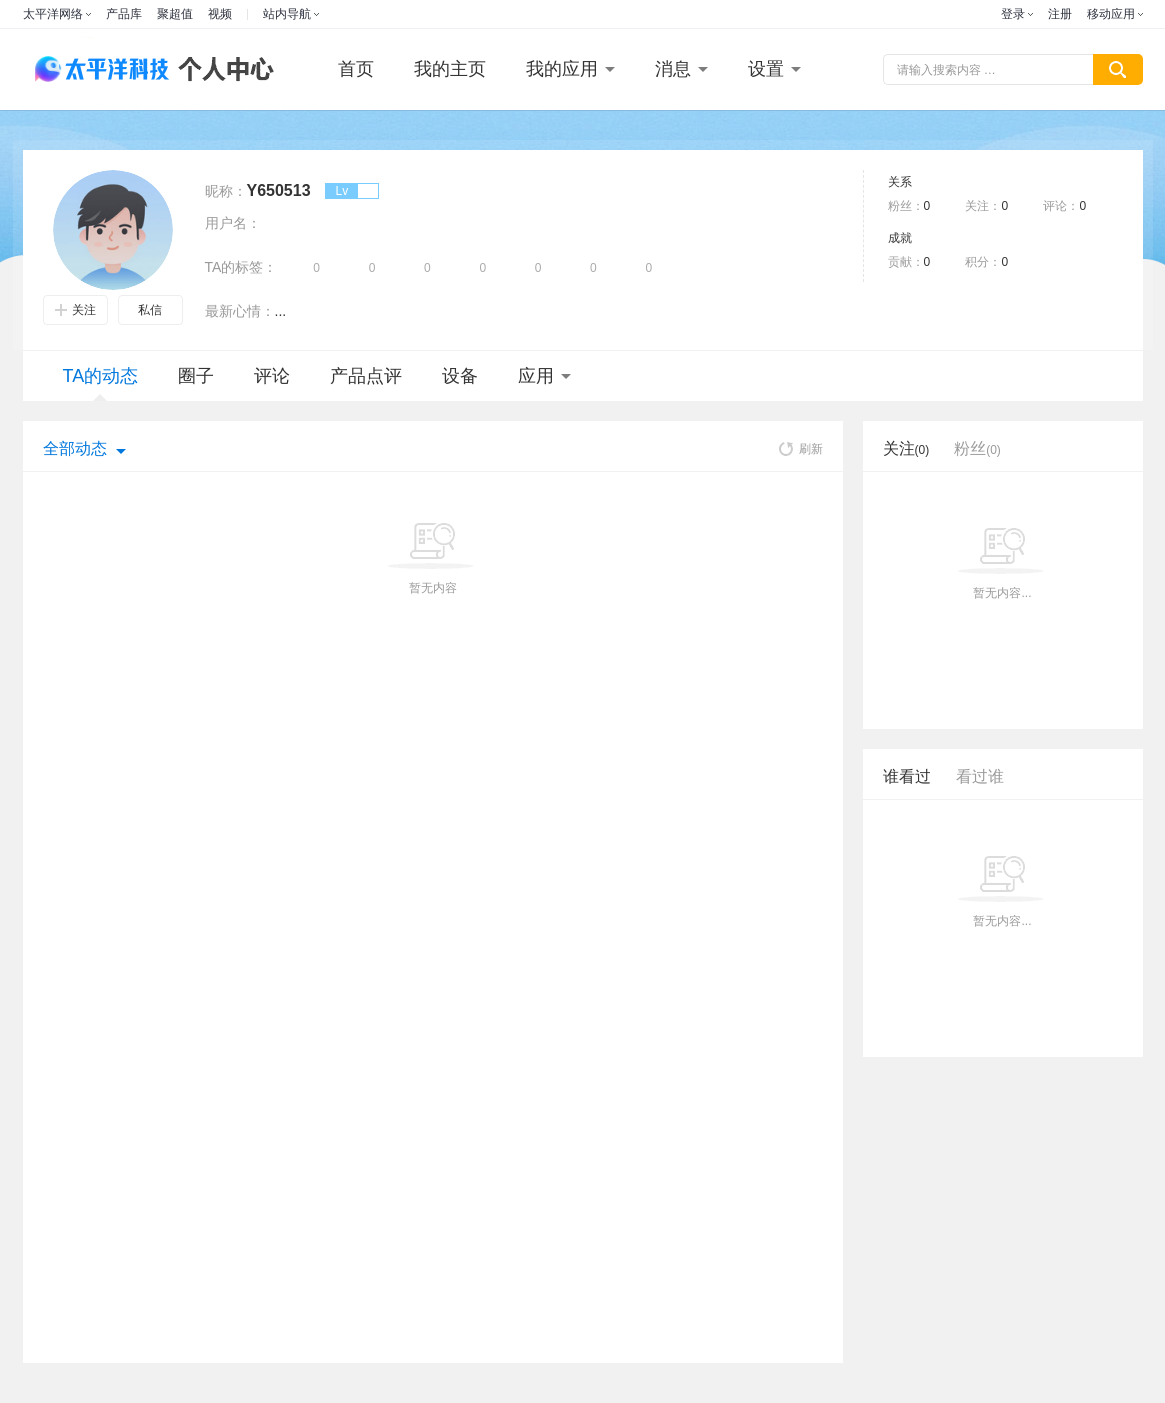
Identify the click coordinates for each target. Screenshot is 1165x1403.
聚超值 (175, 14)
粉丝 (977, 448)
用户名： (233, 223)
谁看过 (907, 776)
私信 (150, 310)
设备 (460, 376)
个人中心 (221, 69)
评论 (272, 376)
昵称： (226, 191)
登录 (1013, 14)
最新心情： (240, 311)
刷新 (801, 449)
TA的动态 (101, 383)
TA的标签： (241, 267)
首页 (356, 69)
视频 (220, 14)
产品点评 (366, 376)
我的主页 (450, 69)
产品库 (124, 14)
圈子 (196, 376)
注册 (1060, 14)
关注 (75, 310)
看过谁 (980, 776)
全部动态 (75, 448)
